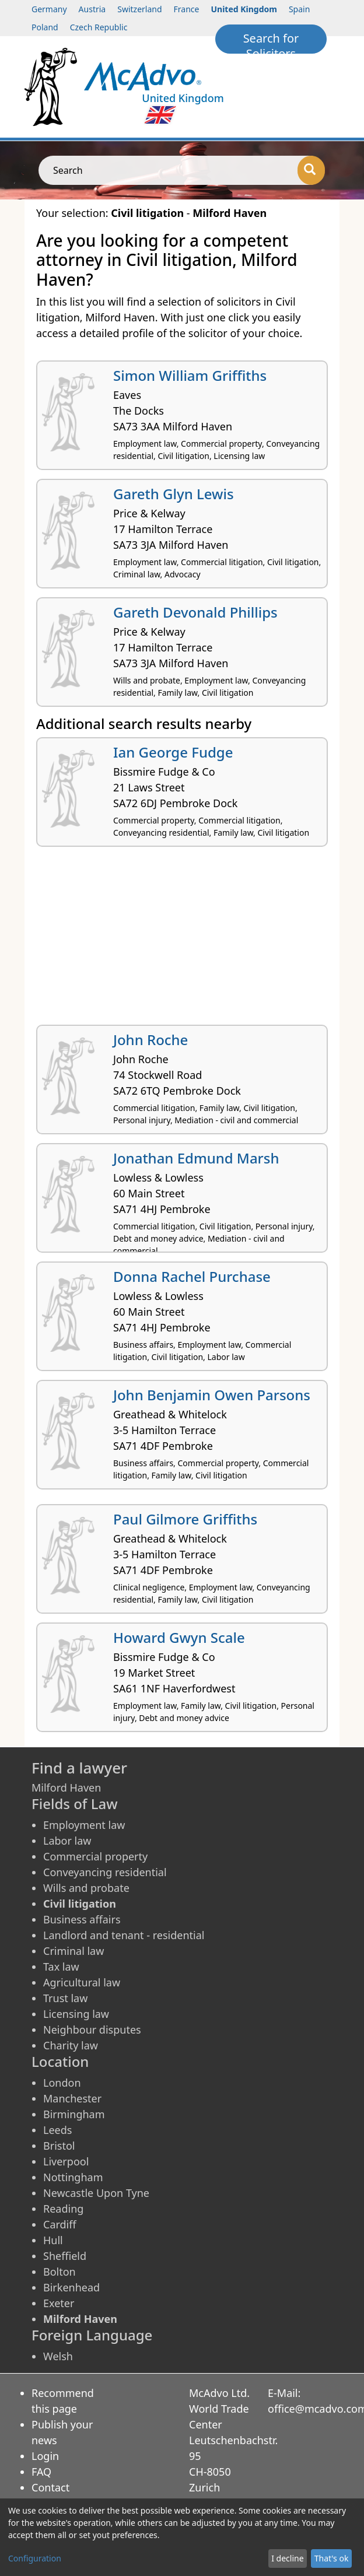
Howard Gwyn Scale (179, 1637)
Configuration (34, 2558)
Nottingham (73, 2177)
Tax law (61, 1967)
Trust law (65, 1998)
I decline (287, 2558)
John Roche (150, 1039)
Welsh (58, 2356)
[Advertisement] (182, 940)
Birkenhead (71, 2287)
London (62, 2083)
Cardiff (59, 2224)
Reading (63, 2209)
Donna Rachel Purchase (192, 1276)
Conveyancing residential (105, 1872)
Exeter (58, 2303)
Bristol (59, 2146)
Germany (49, 9)
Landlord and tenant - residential (123, 1935)
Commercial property (95, 1856)
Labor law (67, 1841)
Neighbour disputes (92, 2030)
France (187, 9)
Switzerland (139, 9)
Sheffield (64, 2256)
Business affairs (82, 1919)
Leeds (57, 2130)
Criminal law (73, 1951)
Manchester (72, 2098)
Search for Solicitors (271, 42)
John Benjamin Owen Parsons (211, 1394)
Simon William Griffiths (190, 375)
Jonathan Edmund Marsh (196, 1158)
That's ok (331, 2558)
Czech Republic (99, 27)
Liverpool (66, 2161)
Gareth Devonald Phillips (195, 612)
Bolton (59, 2272)
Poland (45, 27)
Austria (92, 9)
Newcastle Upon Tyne (96, 2193)
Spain (299, 9)
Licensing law (76, 2014)
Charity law (70, 2045)
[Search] (311, 170)
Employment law (84, 1825)
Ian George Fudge (173, 752)
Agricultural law (81, 1982)
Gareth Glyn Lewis (173, 493)
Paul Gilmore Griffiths (185, 1519)
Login (45, 2456)
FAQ (41, 2472)
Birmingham (74, 2114)
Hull (53, 2240)
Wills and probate (86, 1888)
